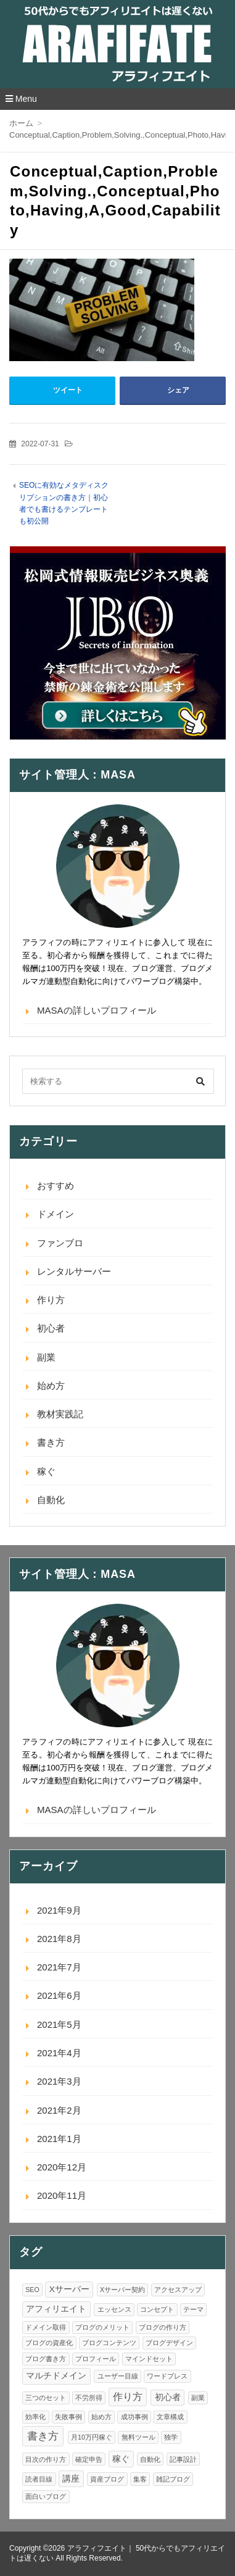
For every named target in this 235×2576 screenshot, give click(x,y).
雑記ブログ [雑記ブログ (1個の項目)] (173, 2479)
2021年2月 (59, 2110)
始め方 (51, 1385)
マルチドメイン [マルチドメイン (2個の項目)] (56, 2375)
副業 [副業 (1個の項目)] (198, 2397)
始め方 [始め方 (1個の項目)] (101, 2416)
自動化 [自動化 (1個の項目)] (150, 2459)
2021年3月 (59, 2081)
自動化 (51, 1499)
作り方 (51, 1299)
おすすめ (55, 1185)
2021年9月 (59, 1910)
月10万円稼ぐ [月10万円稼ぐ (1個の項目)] (91, 2437)
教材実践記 (60, 1414)
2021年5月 (59, 2024)
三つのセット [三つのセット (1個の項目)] (45, 2397)
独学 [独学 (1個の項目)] (171, 2437)
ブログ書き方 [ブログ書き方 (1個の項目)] (45, 2358)
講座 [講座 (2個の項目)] (71, 2478)
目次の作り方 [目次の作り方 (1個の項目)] (45, 2459)
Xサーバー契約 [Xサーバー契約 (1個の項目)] (122, 2289)
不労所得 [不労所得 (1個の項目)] (88, 2397)
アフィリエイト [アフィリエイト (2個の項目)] (56, 2309)
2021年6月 (59, 1995)
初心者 (51, 1328)
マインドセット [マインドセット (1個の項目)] (149, 2358)
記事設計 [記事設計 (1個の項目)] (183, 2459)
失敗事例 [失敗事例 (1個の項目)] (68, 2416)
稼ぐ (46, 1471)
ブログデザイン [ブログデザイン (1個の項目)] (169, 2342)
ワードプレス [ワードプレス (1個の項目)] (167, 2376)
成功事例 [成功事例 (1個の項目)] (134, 2416)
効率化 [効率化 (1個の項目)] (35, 2416)
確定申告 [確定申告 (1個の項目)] (88, 2459)
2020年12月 (61, 2167)
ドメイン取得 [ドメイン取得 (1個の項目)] (45, 2327)
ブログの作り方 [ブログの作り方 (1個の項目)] (162, 2327)
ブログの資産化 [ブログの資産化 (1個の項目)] (49, 2342)
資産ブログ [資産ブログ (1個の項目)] (107, 2479)
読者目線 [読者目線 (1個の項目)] (38, 2479)
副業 (46, 1357)
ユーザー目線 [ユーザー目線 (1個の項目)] (117, 2376)
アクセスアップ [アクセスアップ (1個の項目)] (178, 2289)
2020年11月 (61, 2195)
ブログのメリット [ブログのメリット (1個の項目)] (102, 2327)
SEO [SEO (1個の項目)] (32, 2289)
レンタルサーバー (74, 1271)
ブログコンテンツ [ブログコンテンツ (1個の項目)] (109, 2342)
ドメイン (55, 1214)
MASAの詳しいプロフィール (96, 1010)
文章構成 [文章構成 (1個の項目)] (170, 2416)
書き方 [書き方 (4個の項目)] (43, 2436)
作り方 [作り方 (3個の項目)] (127, 2396)
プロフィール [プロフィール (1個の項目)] (95, 2358)
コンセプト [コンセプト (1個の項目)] (157, 2309)
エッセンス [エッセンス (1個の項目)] (114, 2309)
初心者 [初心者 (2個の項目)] (168, 2397)
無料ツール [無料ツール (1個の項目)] (138, 2437)
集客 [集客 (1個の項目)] (140, 2479)
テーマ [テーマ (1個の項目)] (193, 2309)
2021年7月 (59, 1967)
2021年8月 (59, 1938)
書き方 (51, 1442)
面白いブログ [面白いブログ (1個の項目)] (45, 2496)
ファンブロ (60, 1243)
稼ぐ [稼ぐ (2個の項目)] (121, 2459)
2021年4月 (59, 2053)
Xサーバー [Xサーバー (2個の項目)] (69, 2289)
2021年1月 (59, 2138)
